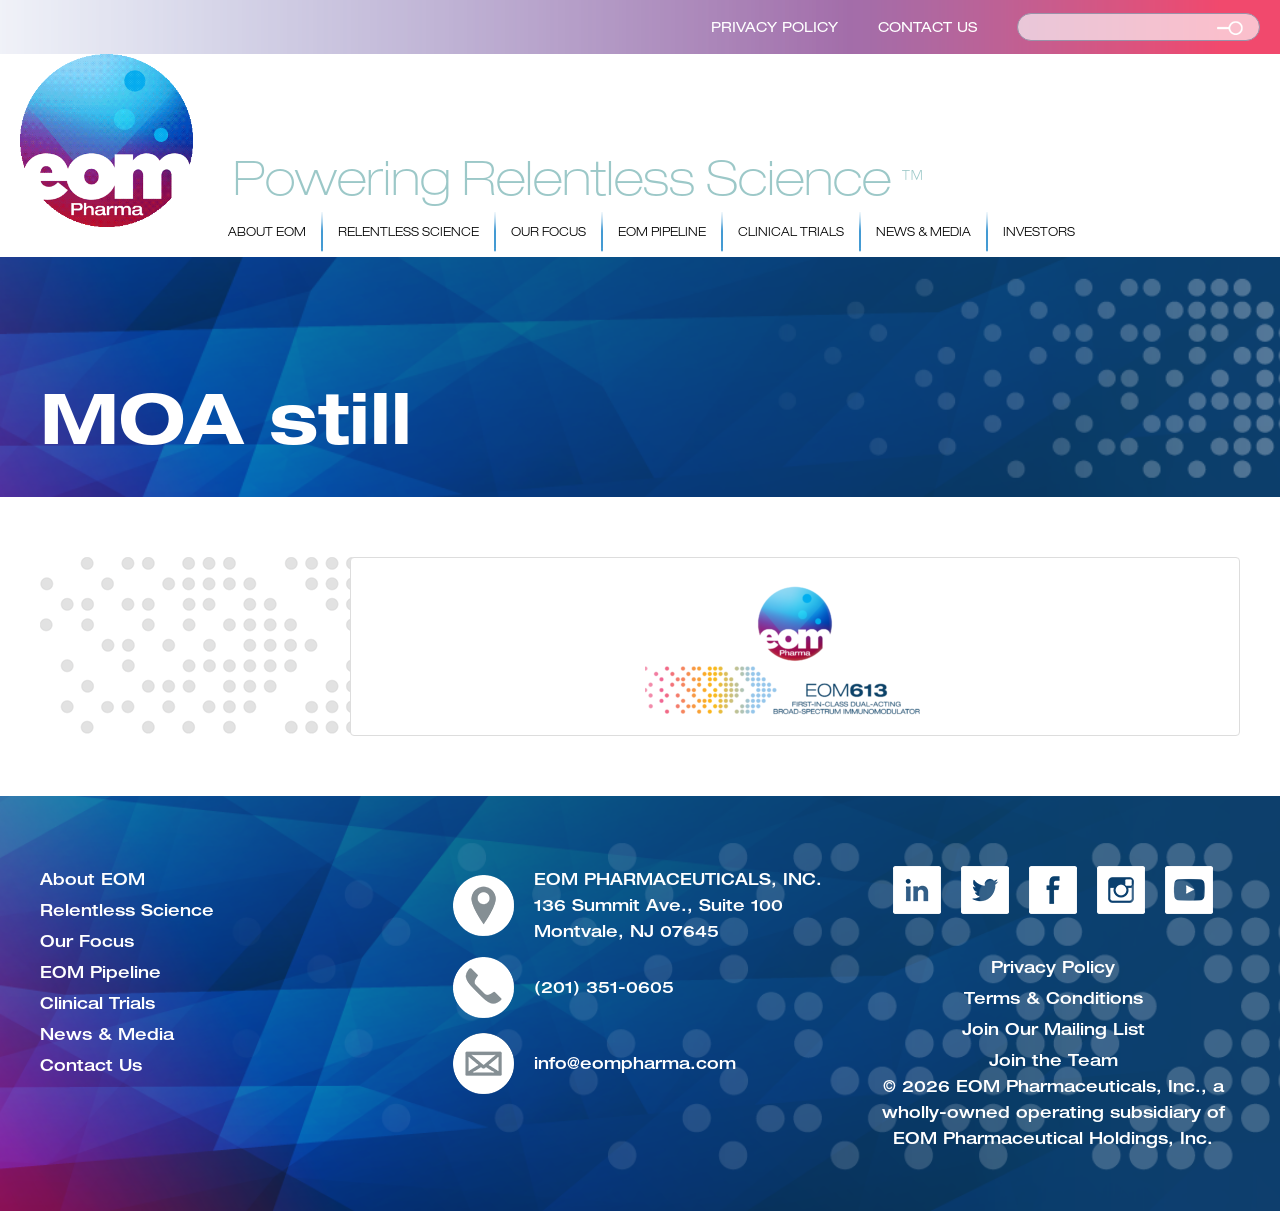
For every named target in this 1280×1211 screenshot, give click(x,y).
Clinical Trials (791, 232)
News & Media (923, 232)
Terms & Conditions (1053, 998)
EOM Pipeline (662, 232)
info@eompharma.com (635, 1063)
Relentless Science (408, 232)
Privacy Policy (774, 27)
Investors (1039, 232)
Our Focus (548, 232)
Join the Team (1053, 1060)
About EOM (267, 232)
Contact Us (927, 27)
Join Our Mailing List (1053, 1029)
